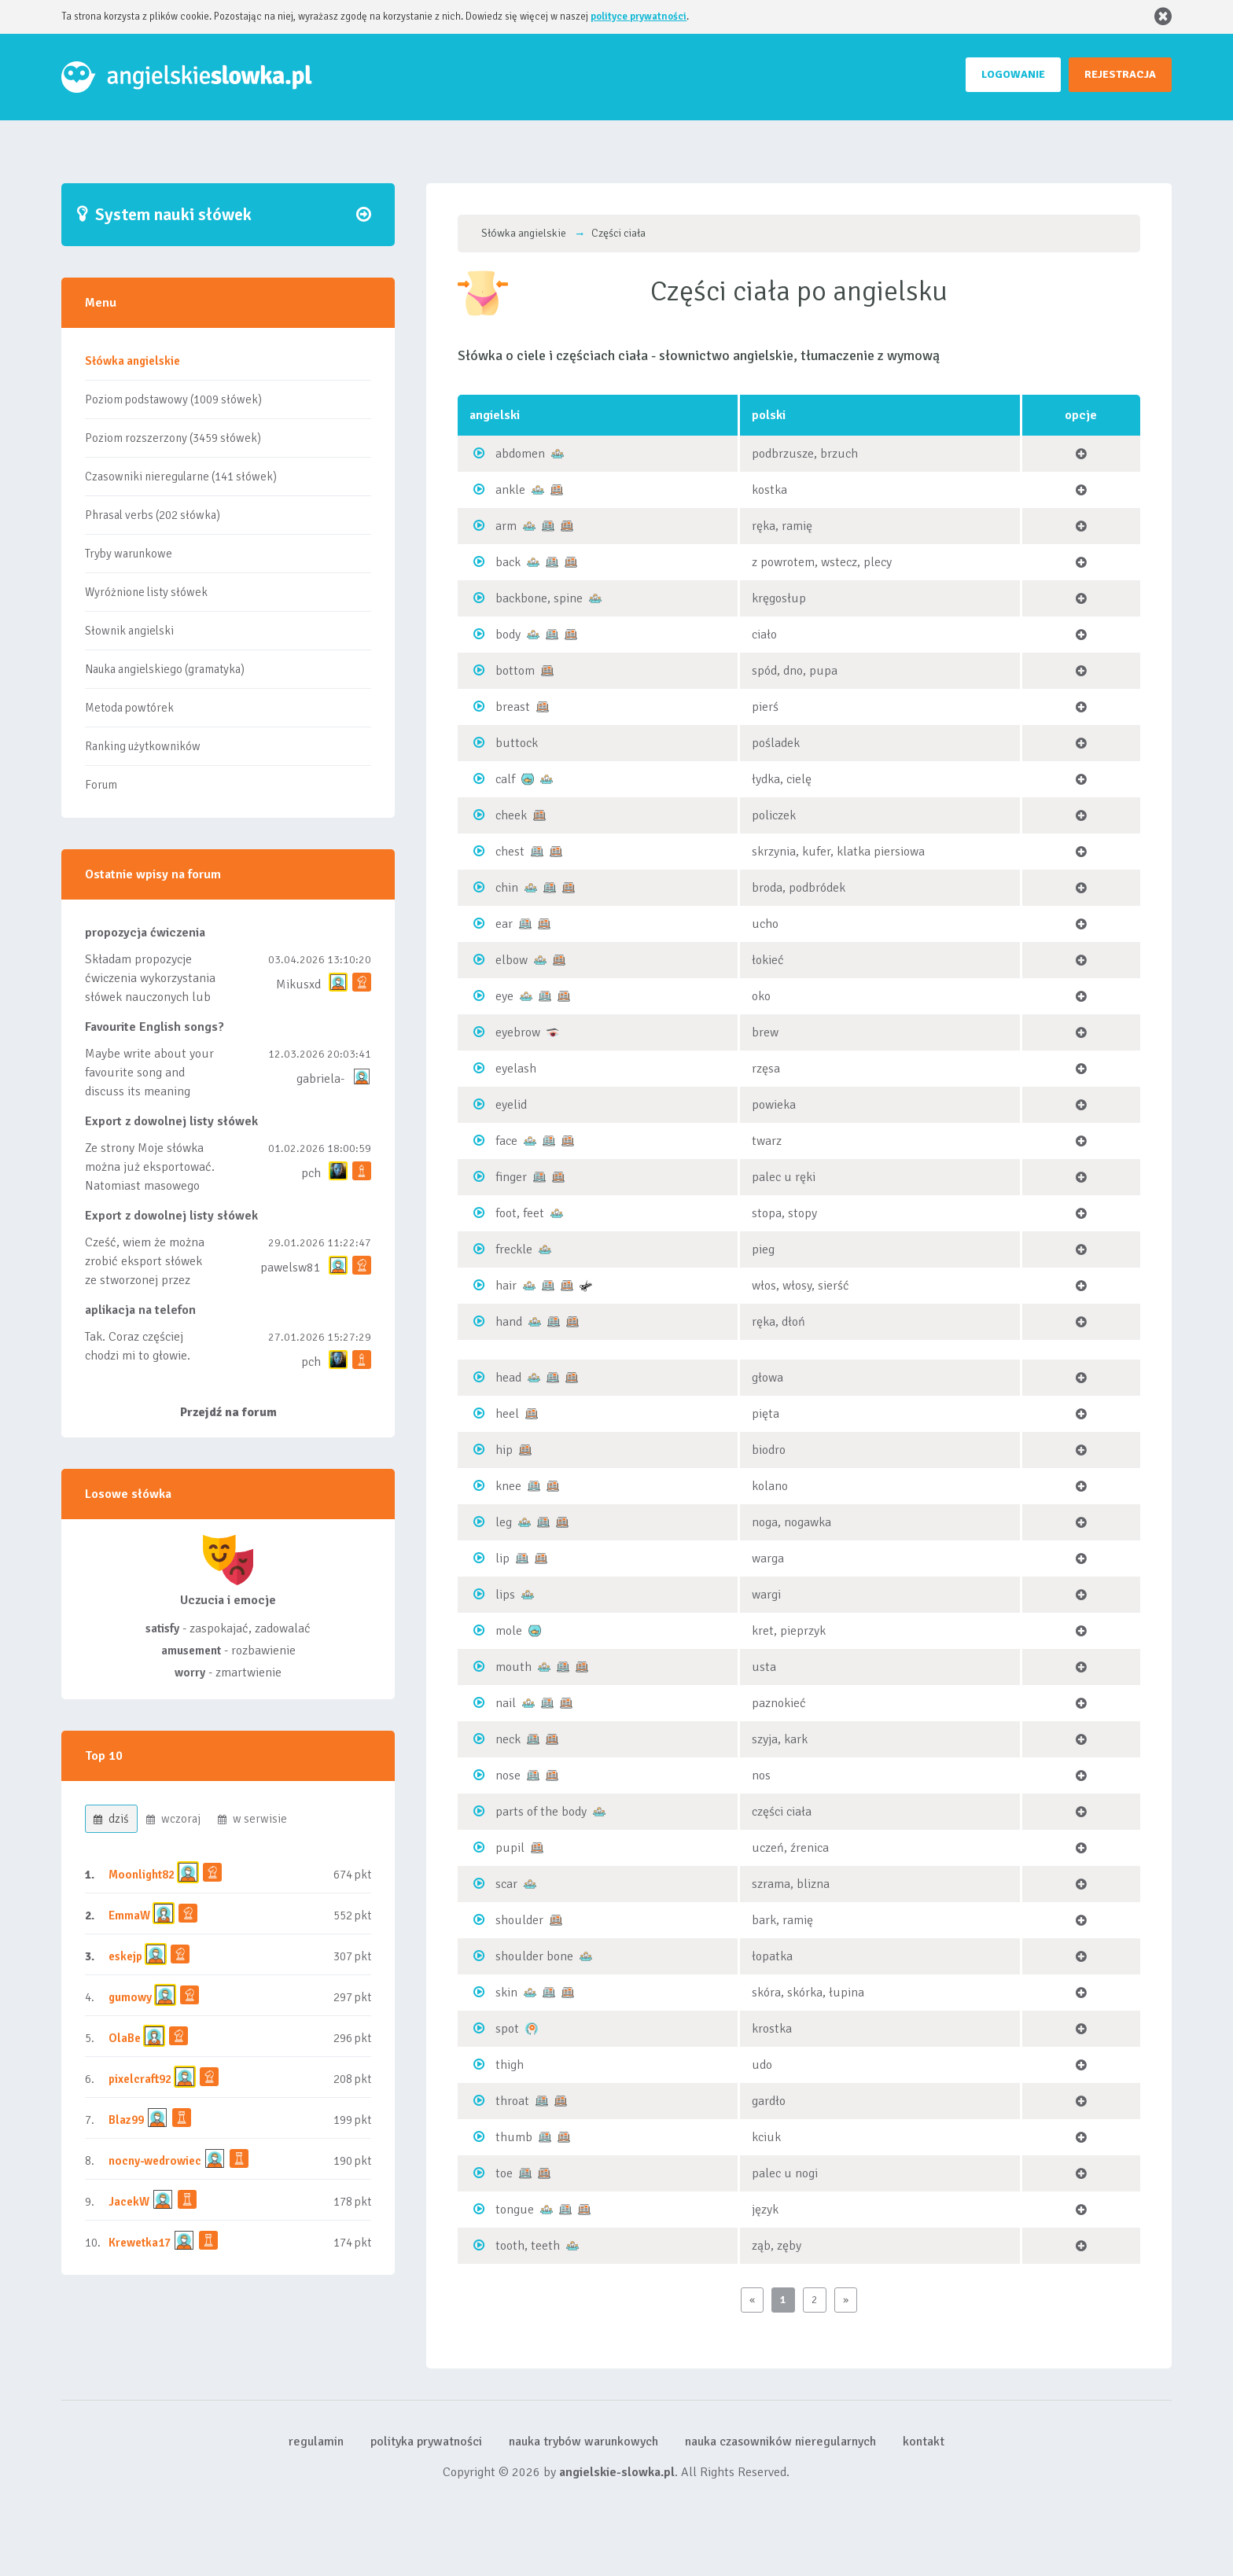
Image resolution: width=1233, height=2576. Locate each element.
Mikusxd (298, 984)
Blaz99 (126, 2120)
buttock (516, 743)
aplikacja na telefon (140, 1310)
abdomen (520, 454)
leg (503, 1522)
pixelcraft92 (140, 2079)
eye (504, 996)
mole (508, 1631)
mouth (513, 1667)
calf (505, 779)
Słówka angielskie (132, 361)
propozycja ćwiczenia (145, 932)
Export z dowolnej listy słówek (171, 1121)
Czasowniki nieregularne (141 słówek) (181, 476)
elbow (511, 960)
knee (508, 1486)
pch (311, 1173)
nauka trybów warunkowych (583, 2441)
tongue (514, 2209)
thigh (509, 2065)
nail (505, 1703)
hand (508, 1322)
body (508, 634)
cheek (511, 815)
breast (512, 707)
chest (509, 851)
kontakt (923, 2441)
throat (512, 2101)
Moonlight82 (142, 1875)
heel (507, 1414)
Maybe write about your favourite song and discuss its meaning (149, 1072)
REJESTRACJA (1120, 74)
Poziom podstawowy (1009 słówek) (173, 399)
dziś (111, 1819)
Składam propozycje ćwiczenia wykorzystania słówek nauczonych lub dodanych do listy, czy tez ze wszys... (150, 997)
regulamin (316, 2441)
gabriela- (320, 1079)
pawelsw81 (290, 1267)
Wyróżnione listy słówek (146, 592)
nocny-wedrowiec (155, 2161)
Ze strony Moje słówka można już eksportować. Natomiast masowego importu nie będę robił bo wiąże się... (150, 1185)
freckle (513, 1249)
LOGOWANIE (1013, 74)
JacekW (129, 2202)
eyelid (511, 1105)
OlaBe (125, 2038)
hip (504, 1450)
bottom (515, 671)
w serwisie (252, 1819)
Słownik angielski (129, 631)
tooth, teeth (527, 2246)
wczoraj (173, 1819)
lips (505, 1595)
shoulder (519, 1920)
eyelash (515, 1068)
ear (504, 924)
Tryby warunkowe (128, 553)
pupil (509, 1848)
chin (506, 888)
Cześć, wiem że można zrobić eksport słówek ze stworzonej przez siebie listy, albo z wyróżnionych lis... (144, 1280)
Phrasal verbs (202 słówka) (152, 515)
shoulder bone (534, 1956)
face (506, 1141)
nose (508, 1775)
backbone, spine (539, 598)
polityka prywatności (426, 2441)
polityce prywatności (638, 16)
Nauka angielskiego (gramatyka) (165, 669)
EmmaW (129, 1915)
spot (507, 2029)
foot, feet (519, 1213)
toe (504, 2173)
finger (511, 1177)
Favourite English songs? (154, 1027)
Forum (101, 785)
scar (506, 1884)
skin (506, 1992)
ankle (510, 490)
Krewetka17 (140, 2243)
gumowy (130, 1997)
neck (508, 1739)
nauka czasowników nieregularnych (780, 2441)
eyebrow (517, 1032)
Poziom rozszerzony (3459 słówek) (173, 438)
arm (506, 526)
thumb (513, 2137)
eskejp (125, 1956)
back (508, 562)
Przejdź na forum (228, 1412)
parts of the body (541, 1812)
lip (502, 1558)
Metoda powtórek (129, 708)
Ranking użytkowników (143, 746)
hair (506, 1286)
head (508, 1378)
